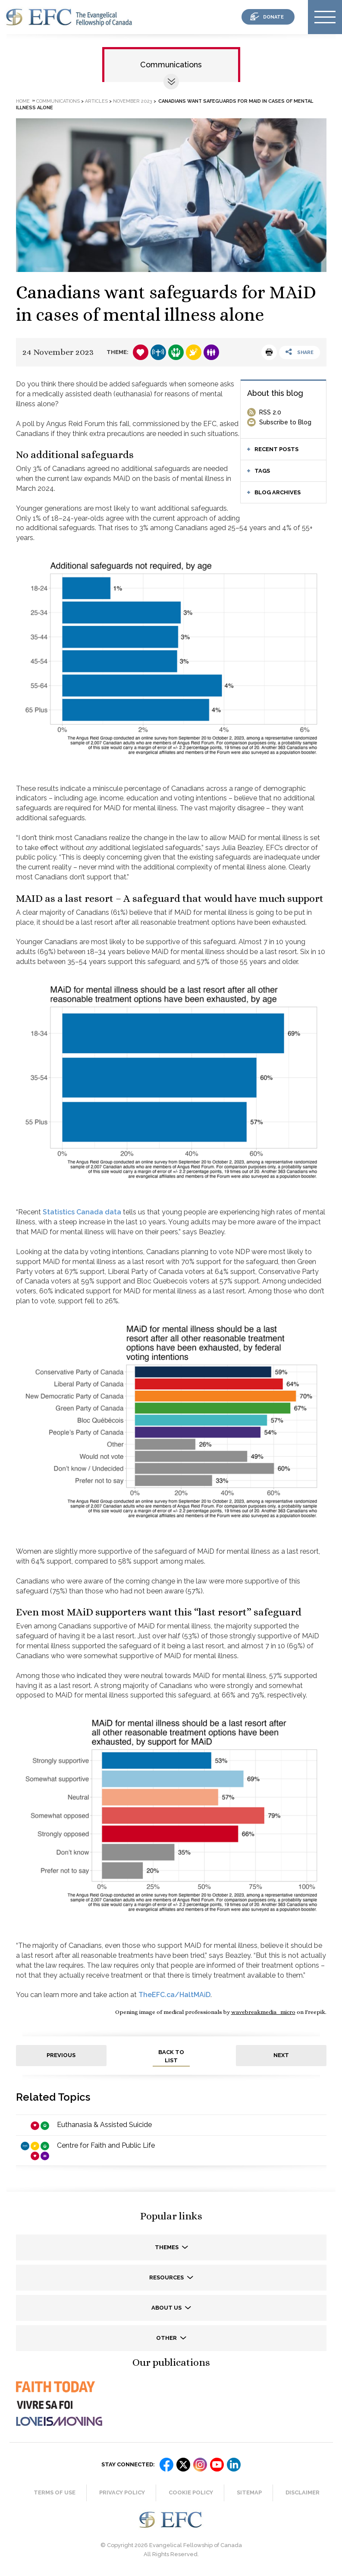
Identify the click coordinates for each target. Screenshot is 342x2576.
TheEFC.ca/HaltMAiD (174, 1995)
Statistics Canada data (82, 1212)
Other (167, 2338)
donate (273, 17)
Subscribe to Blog (285, 422)
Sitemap (249, 2492)
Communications (171, 64)
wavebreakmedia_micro (263, 2012)
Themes (167, 2247)
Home (23, 101)
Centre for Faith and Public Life (106, 2145)
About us (167, 2307)
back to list (171, 2056)
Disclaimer (303, 2492)
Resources (167, 2277)
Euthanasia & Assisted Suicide (104, 2125)
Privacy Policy (122, 2492)
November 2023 (132, 101)
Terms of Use (54, 2492)
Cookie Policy (191, 2492)
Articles (96, 101)
